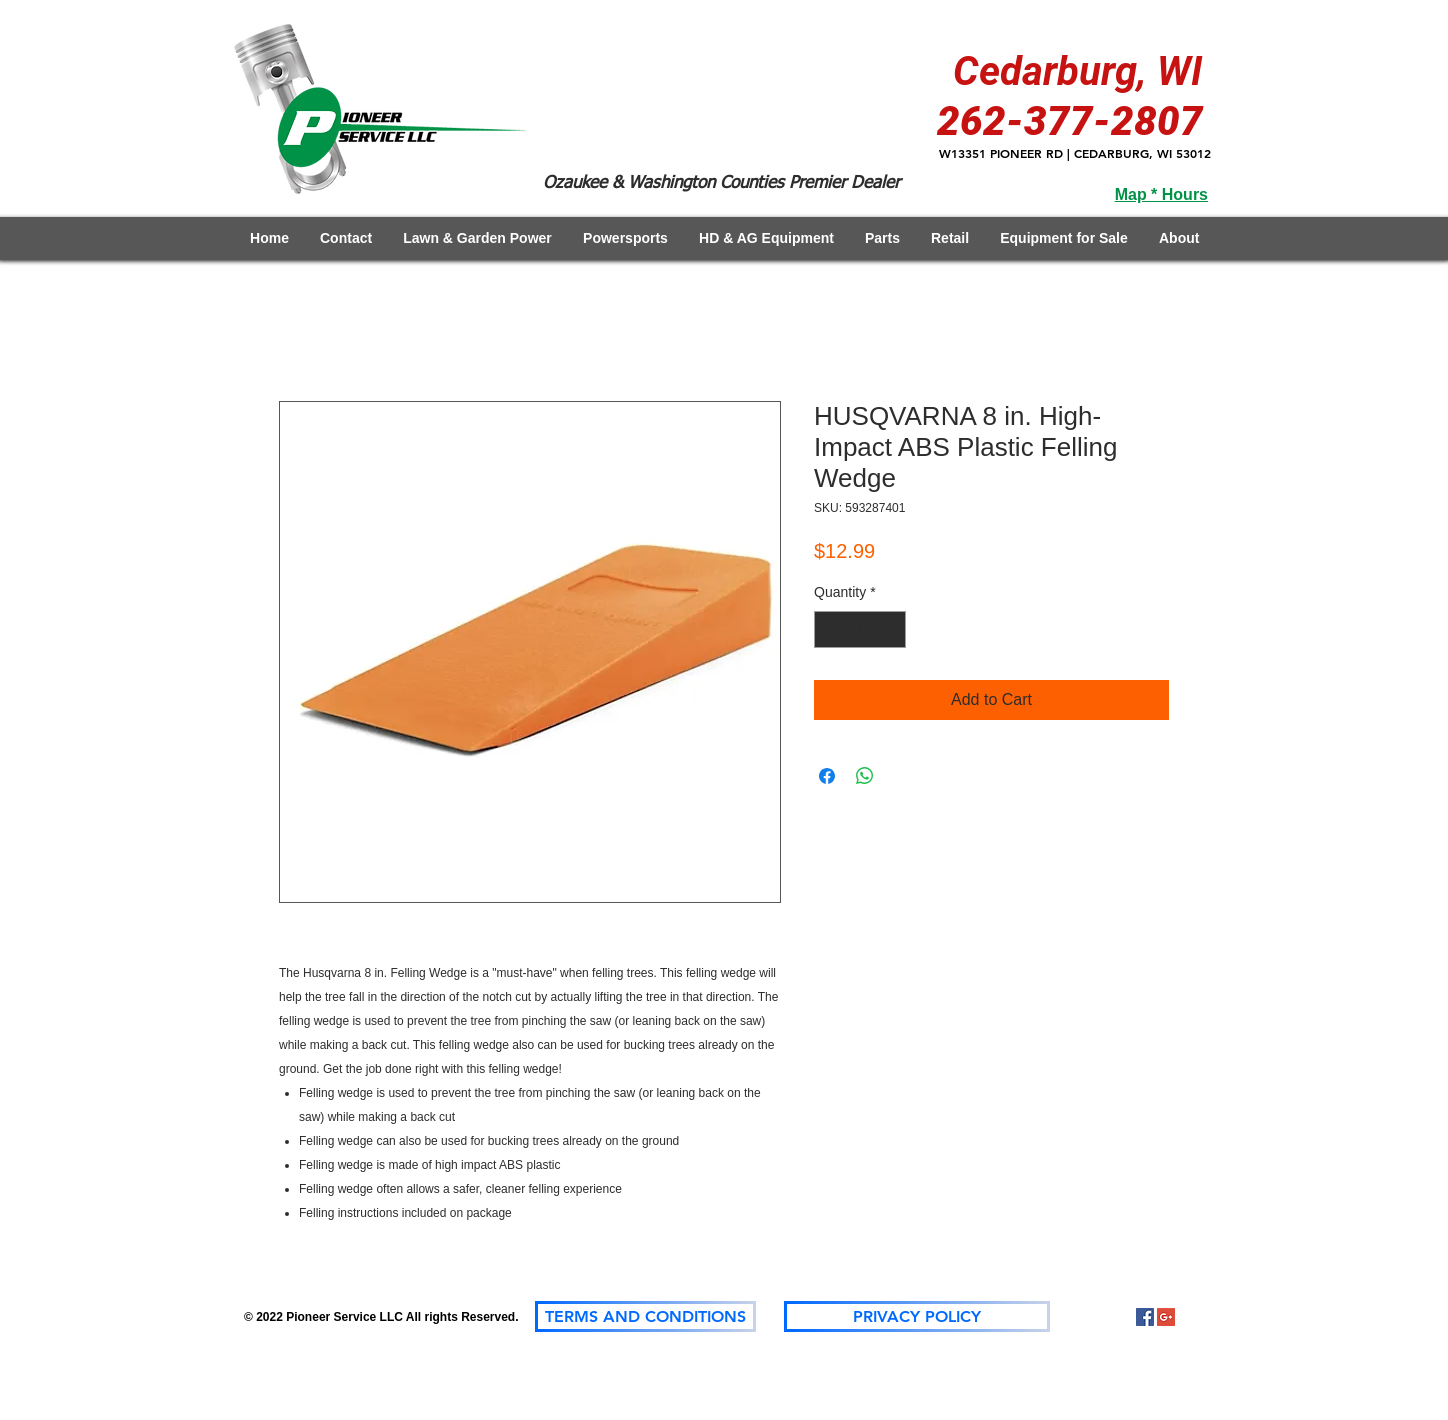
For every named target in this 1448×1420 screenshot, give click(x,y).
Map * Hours (1161, 194)
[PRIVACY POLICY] (917, 1316)
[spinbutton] (860, 629)
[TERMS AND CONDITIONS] (645, 1316)
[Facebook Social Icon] (1145, 1317)
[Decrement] (829, 629)
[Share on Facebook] (827, 776)
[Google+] (1166, 1317)
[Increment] (890, 629)
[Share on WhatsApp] (865, 776)
